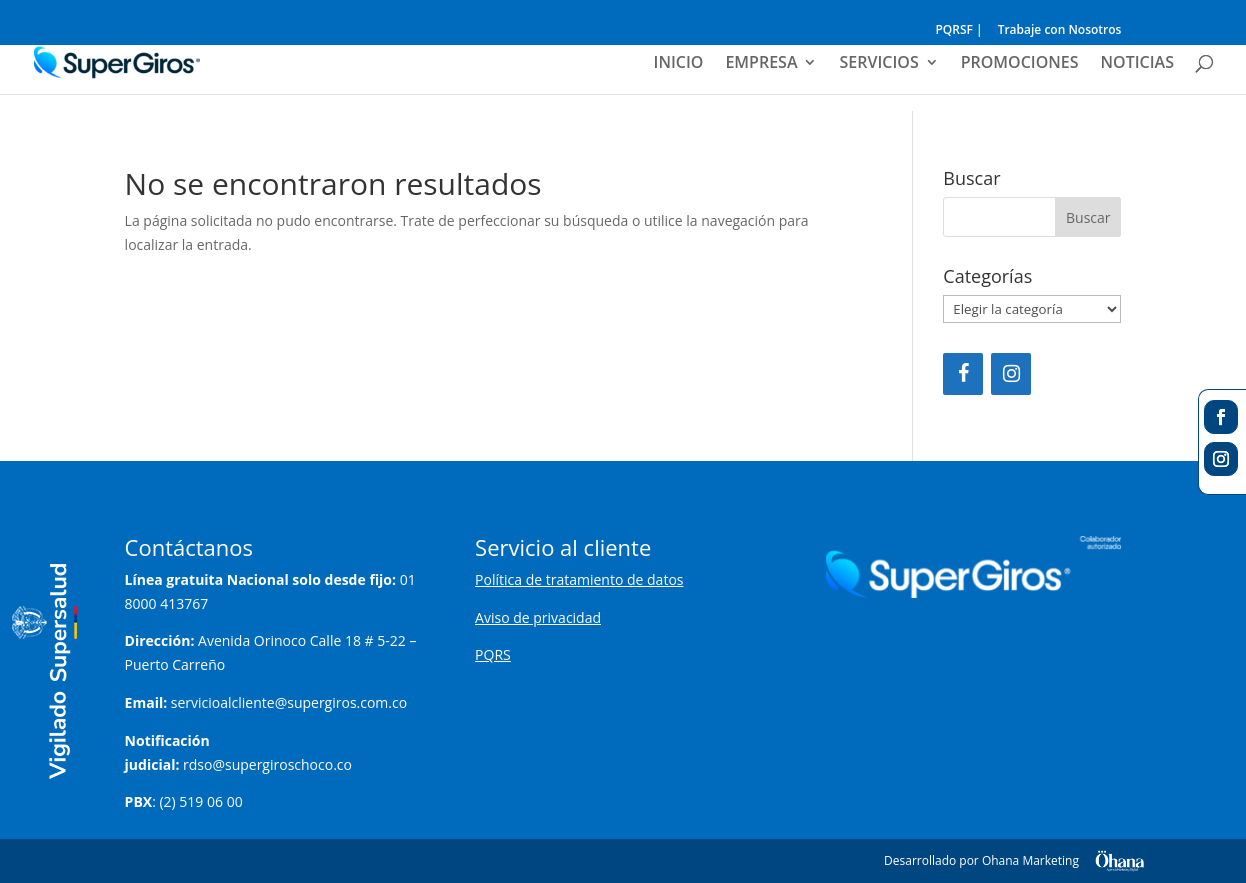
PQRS (493, 654)
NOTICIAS (1137, 64)
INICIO (679, 64)
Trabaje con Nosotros (1060, 31)
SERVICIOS (878, 64)
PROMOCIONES (1020, 64)
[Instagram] (1011, 374)
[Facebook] (963, 374)
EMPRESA (761, 64)
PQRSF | (958, 31)
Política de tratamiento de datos (579, 579)
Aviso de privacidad (538, 617)
